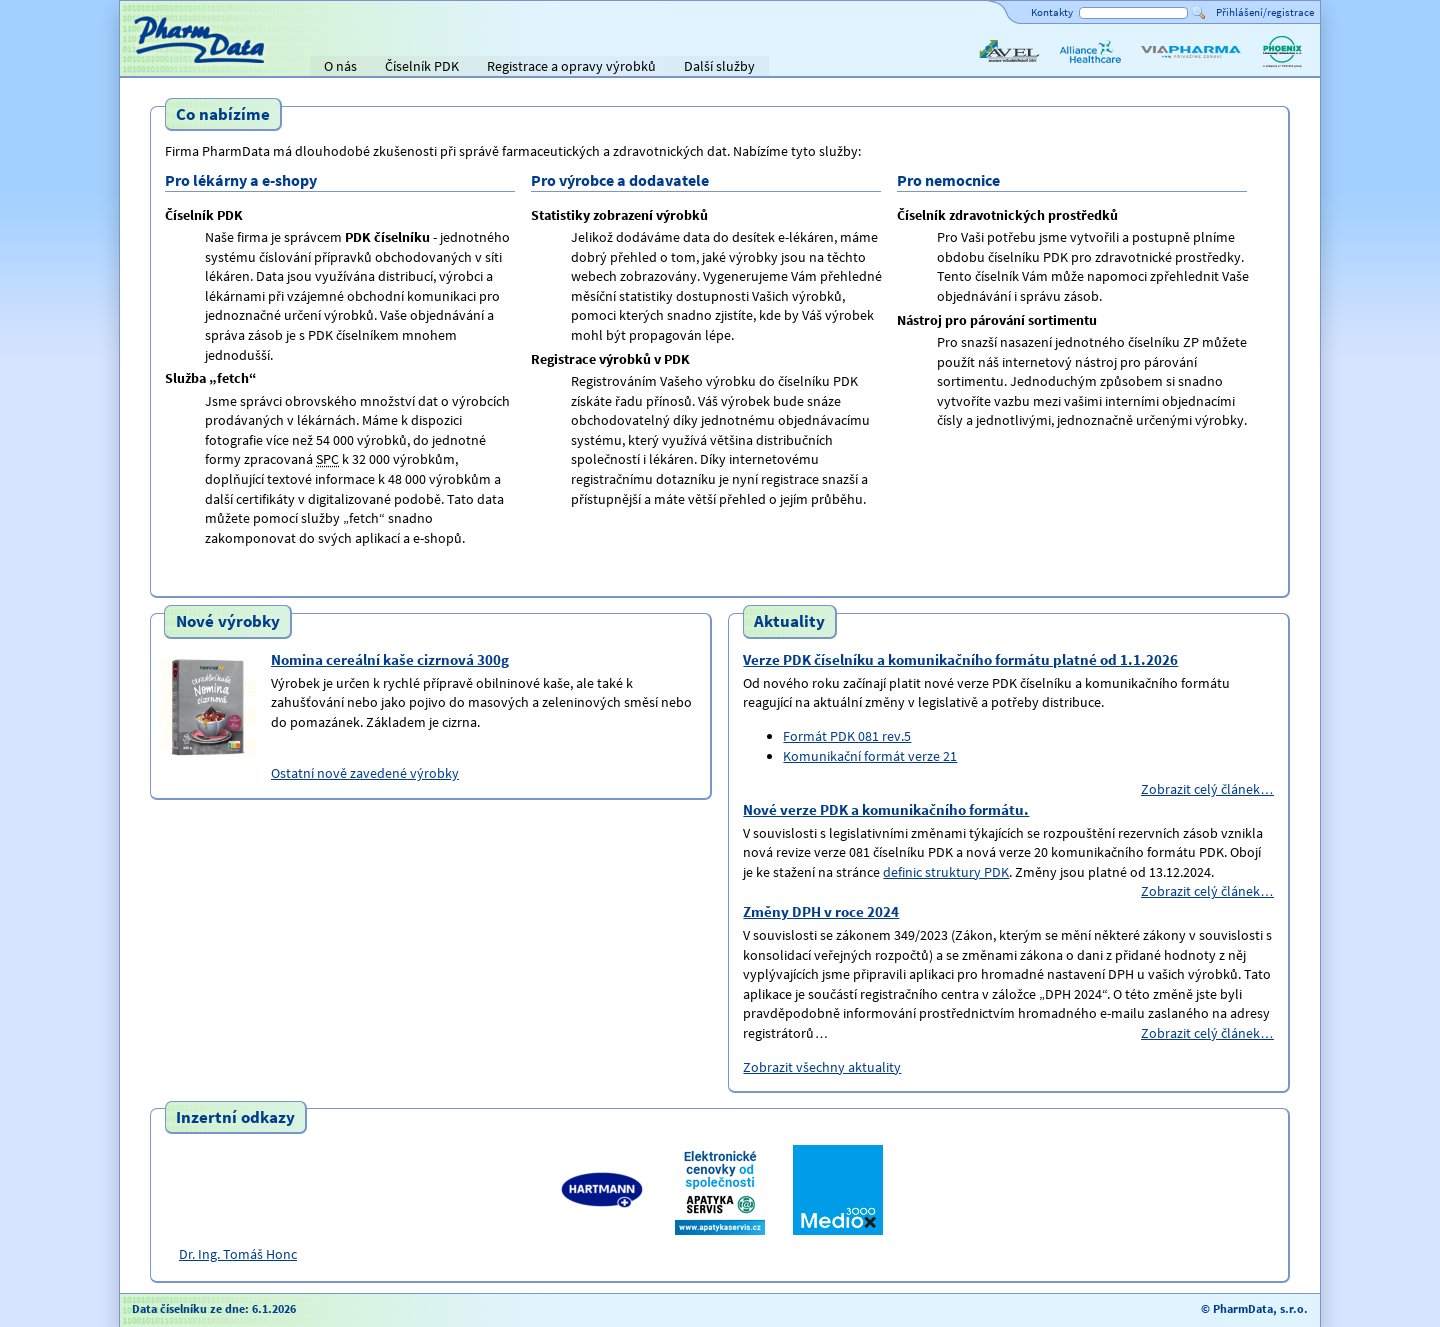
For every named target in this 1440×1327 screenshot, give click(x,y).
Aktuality (789, 622)
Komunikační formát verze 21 (870, 756)
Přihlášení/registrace (1265, 12)
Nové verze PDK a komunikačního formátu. (886, 809)
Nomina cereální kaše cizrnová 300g (390, 659)
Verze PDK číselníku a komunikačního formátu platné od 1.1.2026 (960, 659)
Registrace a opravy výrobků (571, 66)
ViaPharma (1170, 68)
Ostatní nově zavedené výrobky (365, 773)
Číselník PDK (422, 66)
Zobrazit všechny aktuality (822, 1067)
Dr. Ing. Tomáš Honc (238, 1254)
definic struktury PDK (946, 872)
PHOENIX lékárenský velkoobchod (1282, 68)
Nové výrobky (228, 622)
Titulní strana (168, 66)
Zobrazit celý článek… (1207, 789)
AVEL (990, 68)
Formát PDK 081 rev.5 (847, 736)
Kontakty (1052, 12)
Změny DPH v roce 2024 (821, 911)
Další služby (719, 66)
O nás (340, 66)
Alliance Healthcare (1089, 68)
